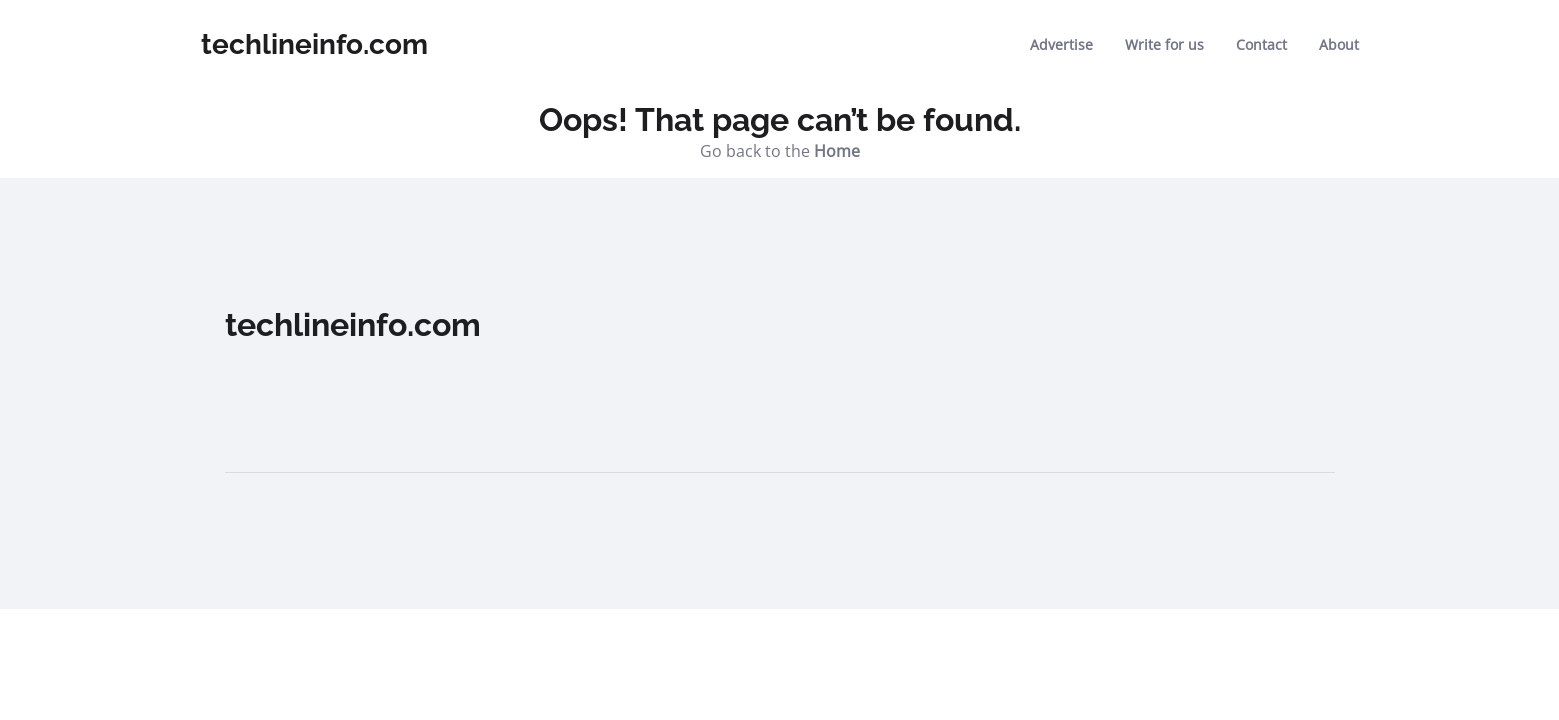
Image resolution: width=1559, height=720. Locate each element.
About (1339, 44)
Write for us (1164, 44)
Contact (1261, 44)
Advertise (1061, 44)
